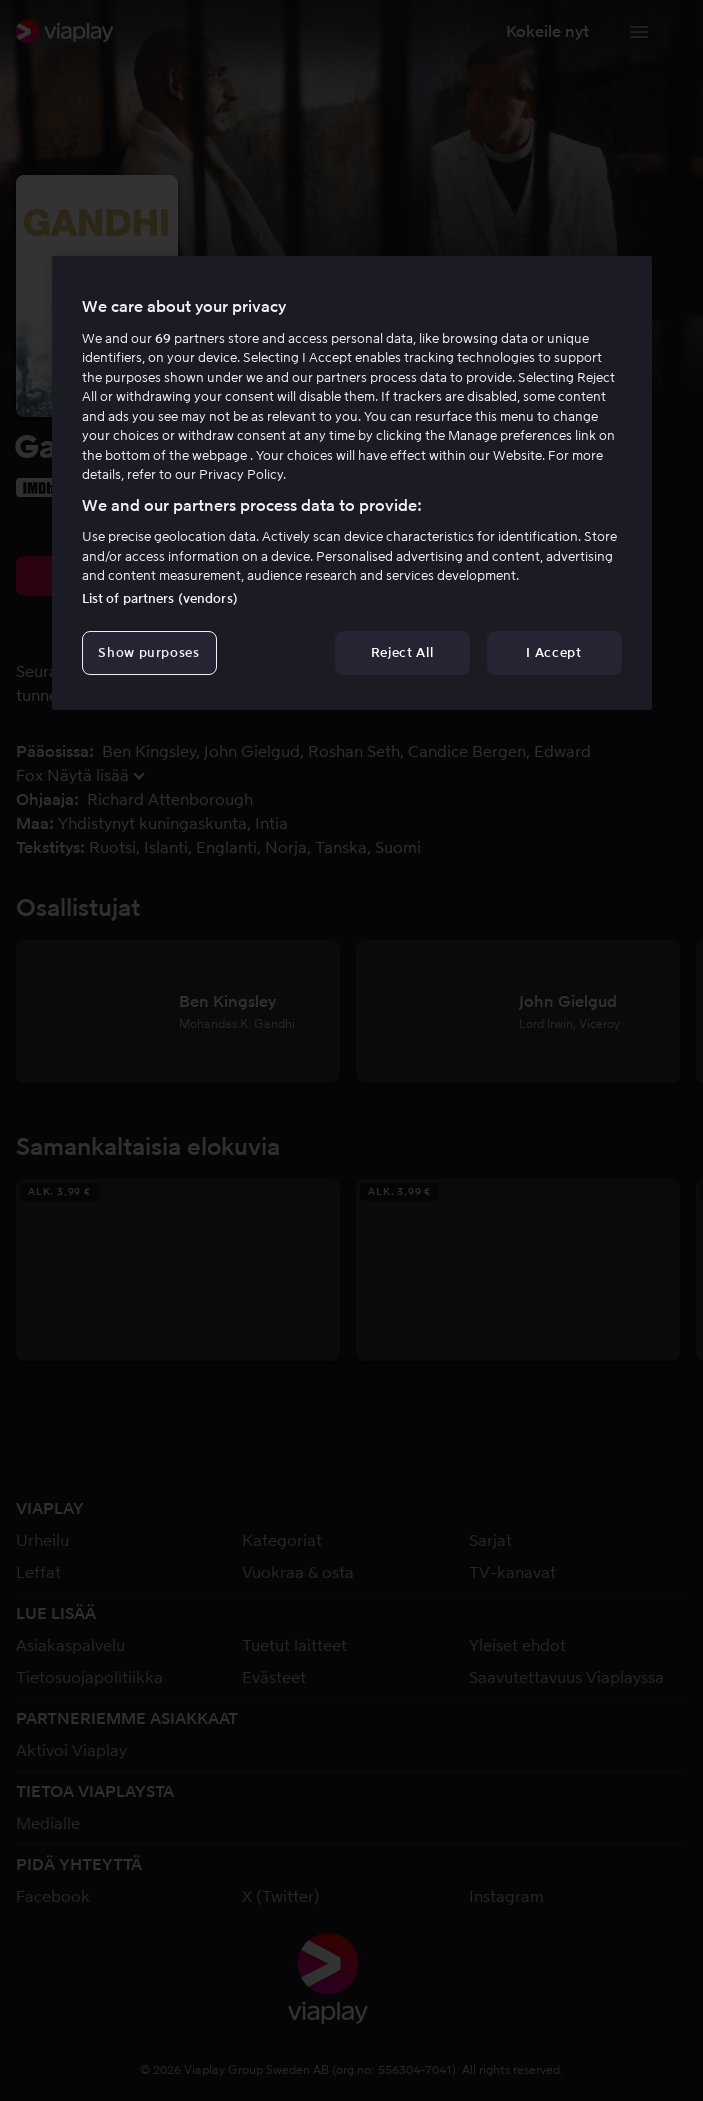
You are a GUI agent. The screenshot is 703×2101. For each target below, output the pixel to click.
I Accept (553, 652)
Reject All (402, 652)
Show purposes (148, 652)
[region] (352, 483)
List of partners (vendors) (160, 598)
